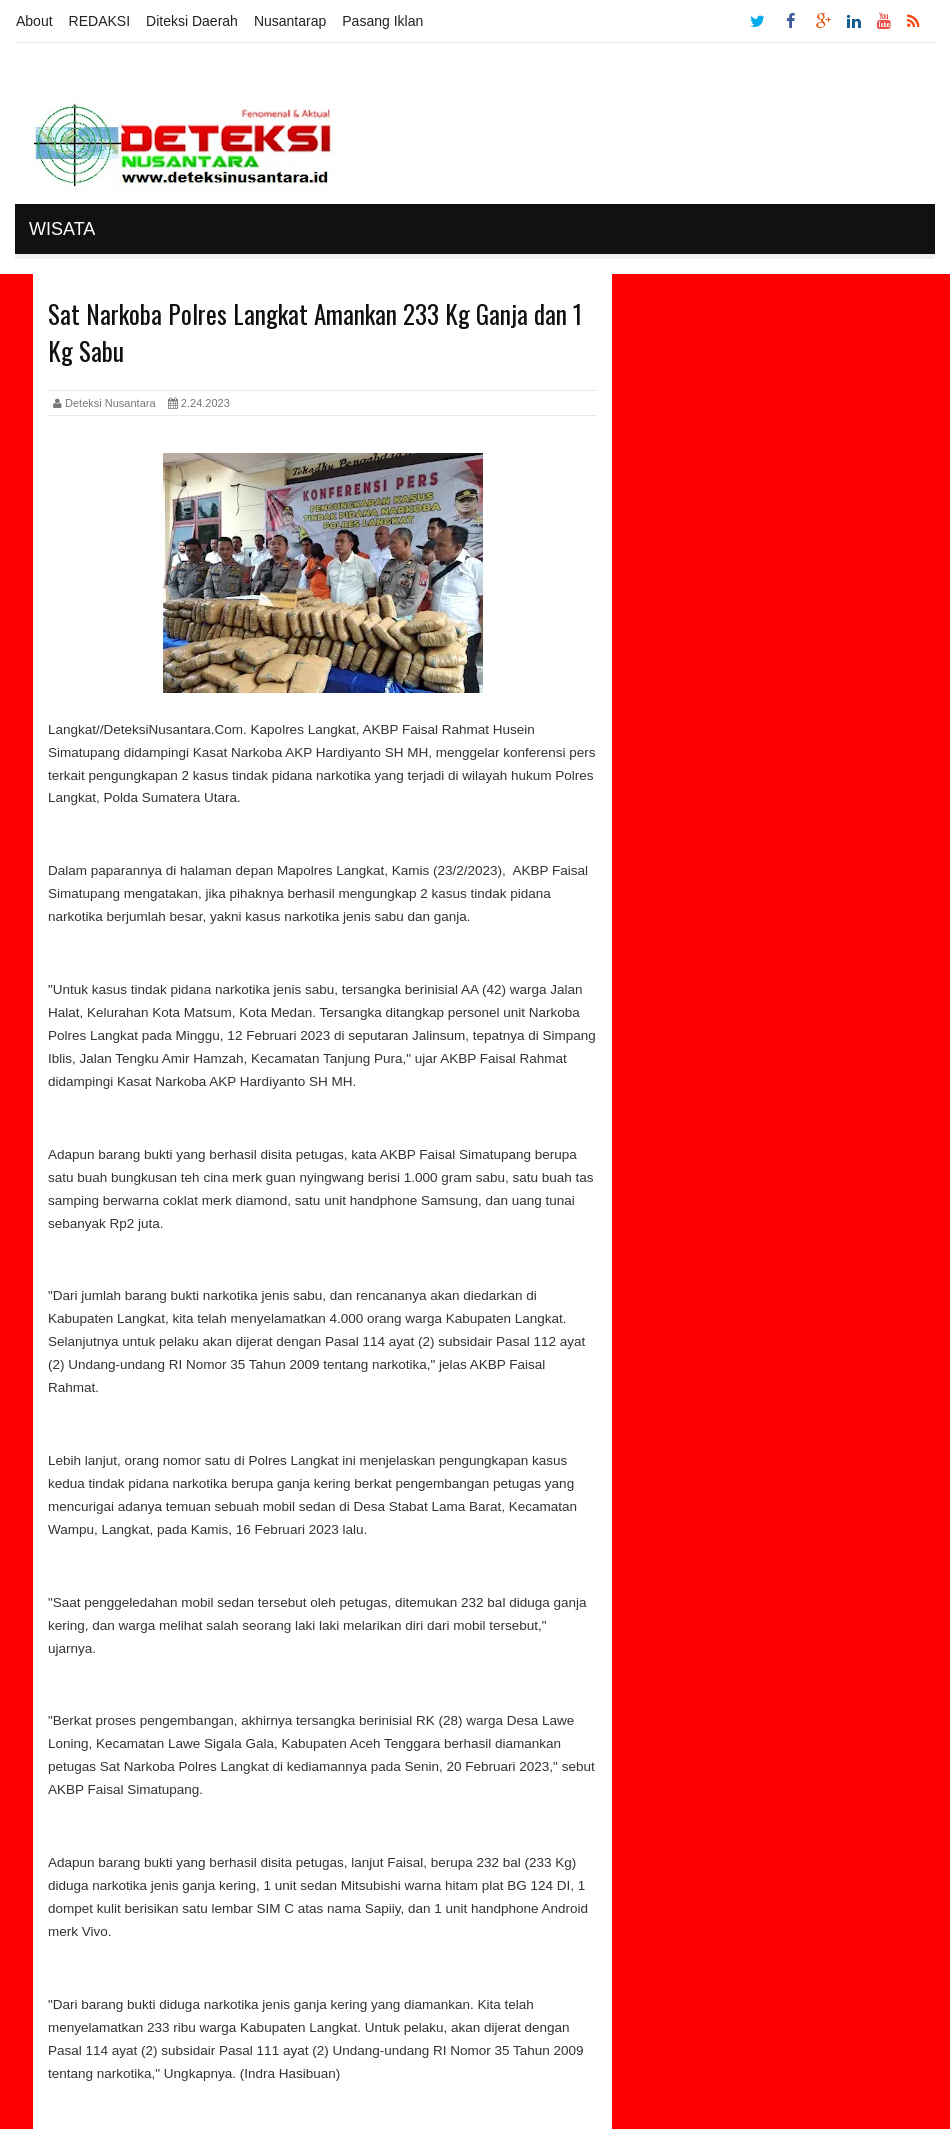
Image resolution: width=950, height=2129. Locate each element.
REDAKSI (99, 21)
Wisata (62, 229)
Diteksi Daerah (192, 21)
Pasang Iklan (382, 21)
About (34, 21)
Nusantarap (290, 21)
